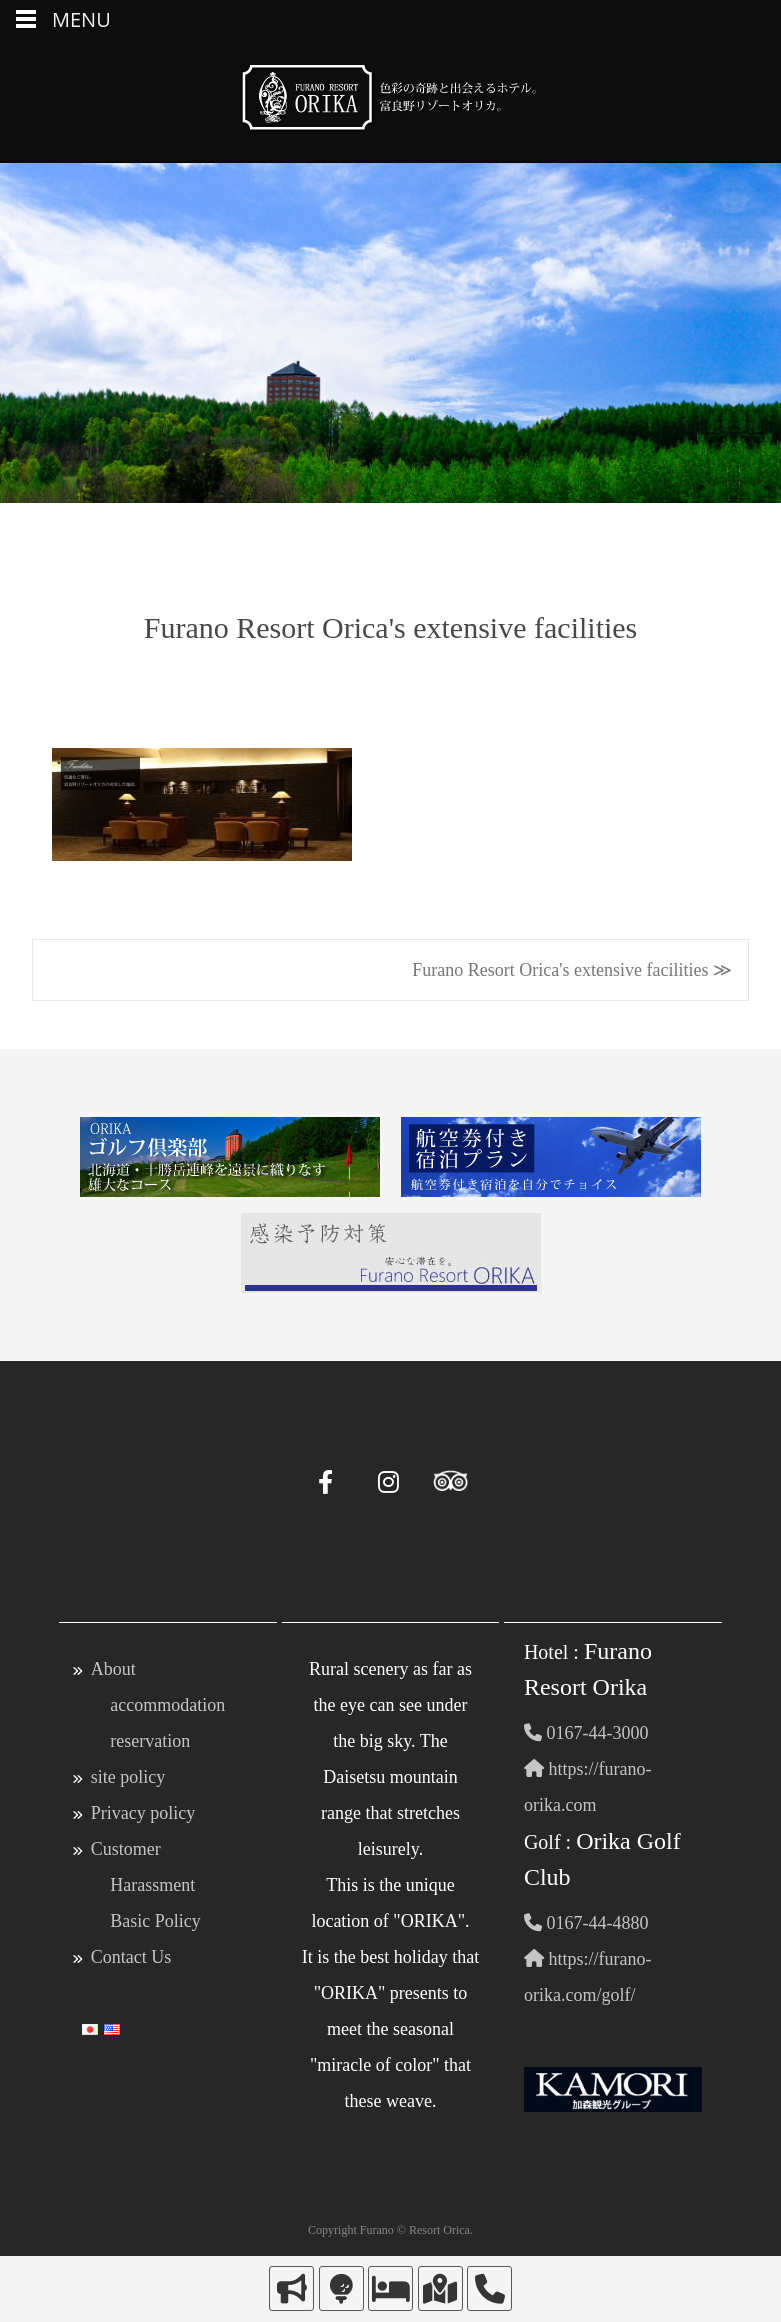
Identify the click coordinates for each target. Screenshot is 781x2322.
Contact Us (131, 1957)
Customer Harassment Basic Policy (146, 1885)
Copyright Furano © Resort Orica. (390, 2230)
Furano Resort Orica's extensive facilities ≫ (572, 970)
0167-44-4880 (586, 1923)
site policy (128, 1777)
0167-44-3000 (586, 1733)
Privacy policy (143, 1813)
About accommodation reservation (158, 1705)
